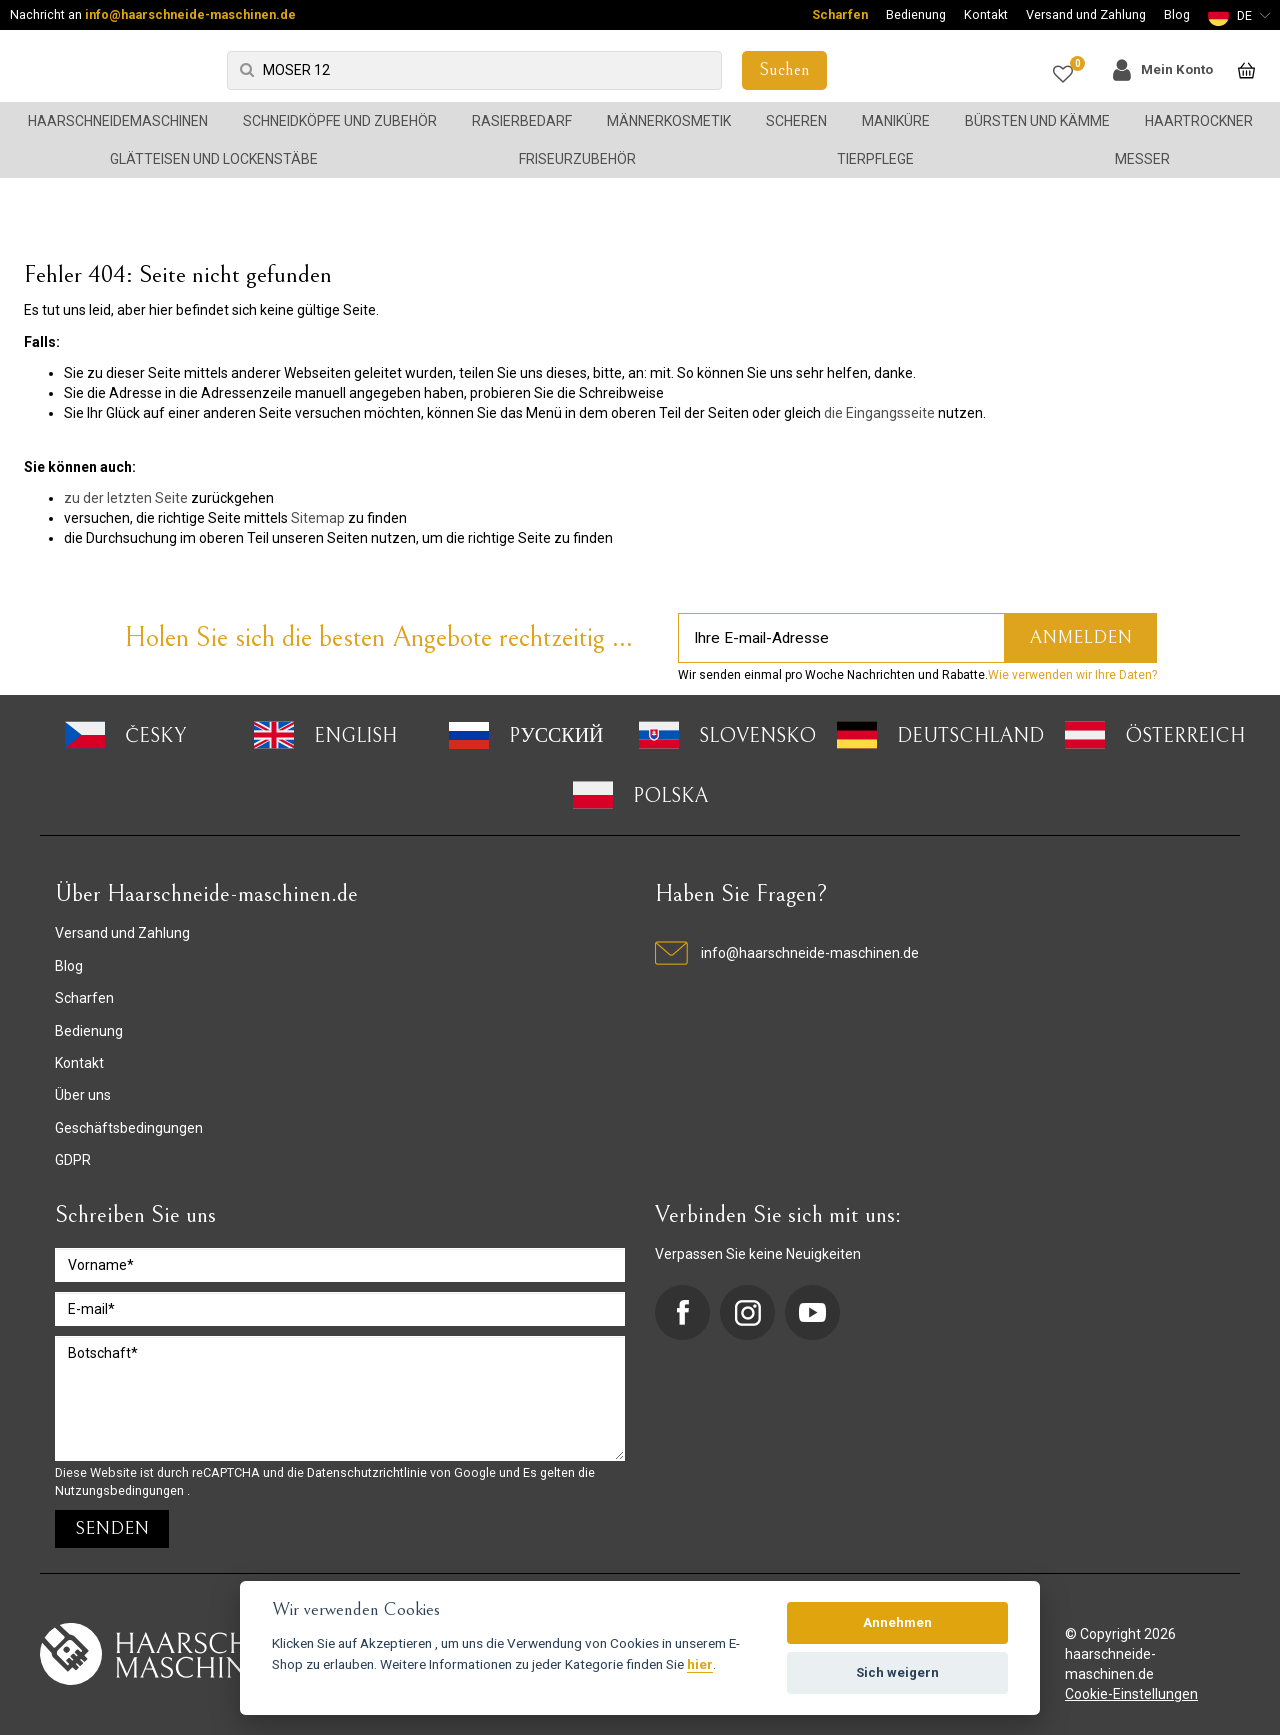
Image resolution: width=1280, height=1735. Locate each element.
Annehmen (897, 1622)
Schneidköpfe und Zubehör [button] (340, 121)
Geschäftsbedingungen (129, 1128)
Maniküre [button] (896, 121)
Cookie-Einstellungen (1131, 1694)
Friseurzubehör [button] (577, 159)
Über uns (83, 1095)
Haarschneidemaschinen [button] (118, 121)
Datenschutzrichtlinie (368, 1472)
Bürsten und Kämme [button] (1037, 121)
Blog (1177, 14)
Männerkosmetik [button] (669, 121)
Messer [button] (1142, 159)
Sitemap (318, 518)
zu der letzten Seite (126, 498)
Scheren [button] (796, 121)
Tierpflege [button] (875, 159)
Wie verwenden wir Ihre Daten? (1072, 675)
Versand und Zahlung (1086, 14)
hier (700, 1664)
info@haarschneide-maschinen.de (190, 14)
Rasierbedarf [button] (522, 121)
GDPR (73, 1160)
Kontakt (986, 14)
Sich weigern (897, 1672)
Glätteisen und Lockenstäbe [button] (214, 159)
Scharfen (840, 14)
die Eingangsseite (879, 413)
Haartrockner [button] (1199, 121)
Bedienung (916, 14)
